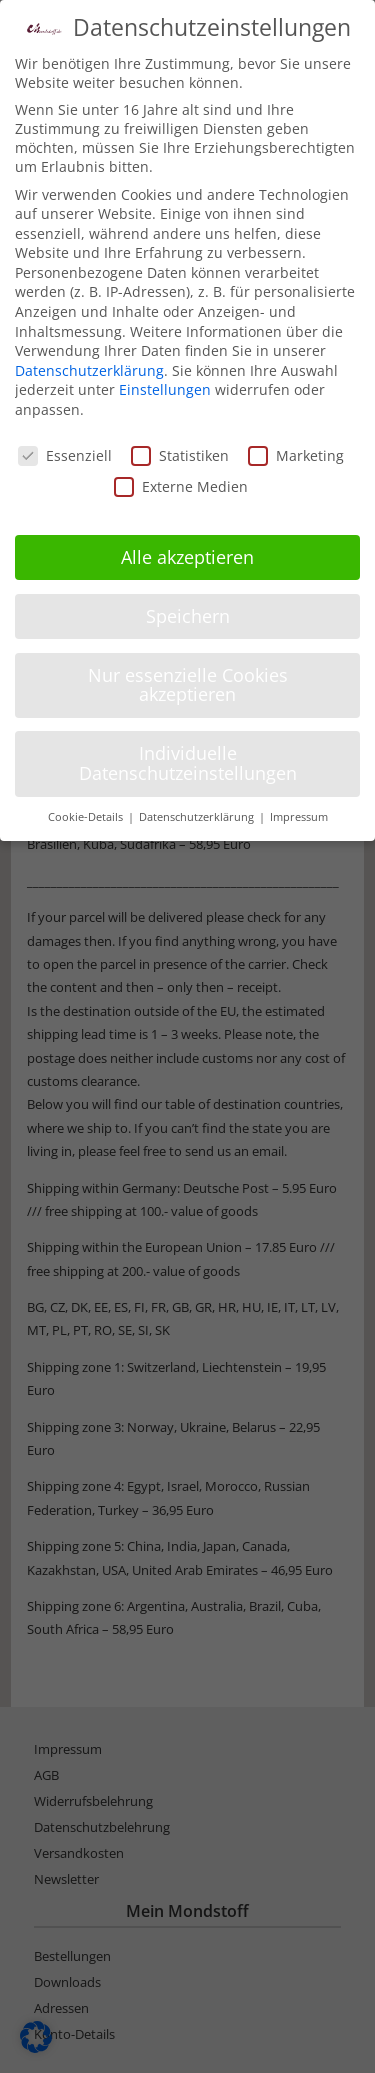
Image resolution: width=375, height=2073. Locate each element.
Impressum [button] (299, 817)
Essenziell (65, 455)
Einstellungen (165, 389)
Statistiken (180, 455)
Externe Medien (181, 486)
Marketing (296, 455)
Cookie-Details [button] (87, 817)
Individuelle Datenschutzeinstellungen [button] (188, 763)
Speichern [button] (188, 616)
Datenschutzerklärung (89, 370)
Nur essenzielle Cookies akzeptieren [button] (188, 685)
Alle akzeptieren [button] (187, 557)
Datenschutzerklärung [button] (198, 817)
